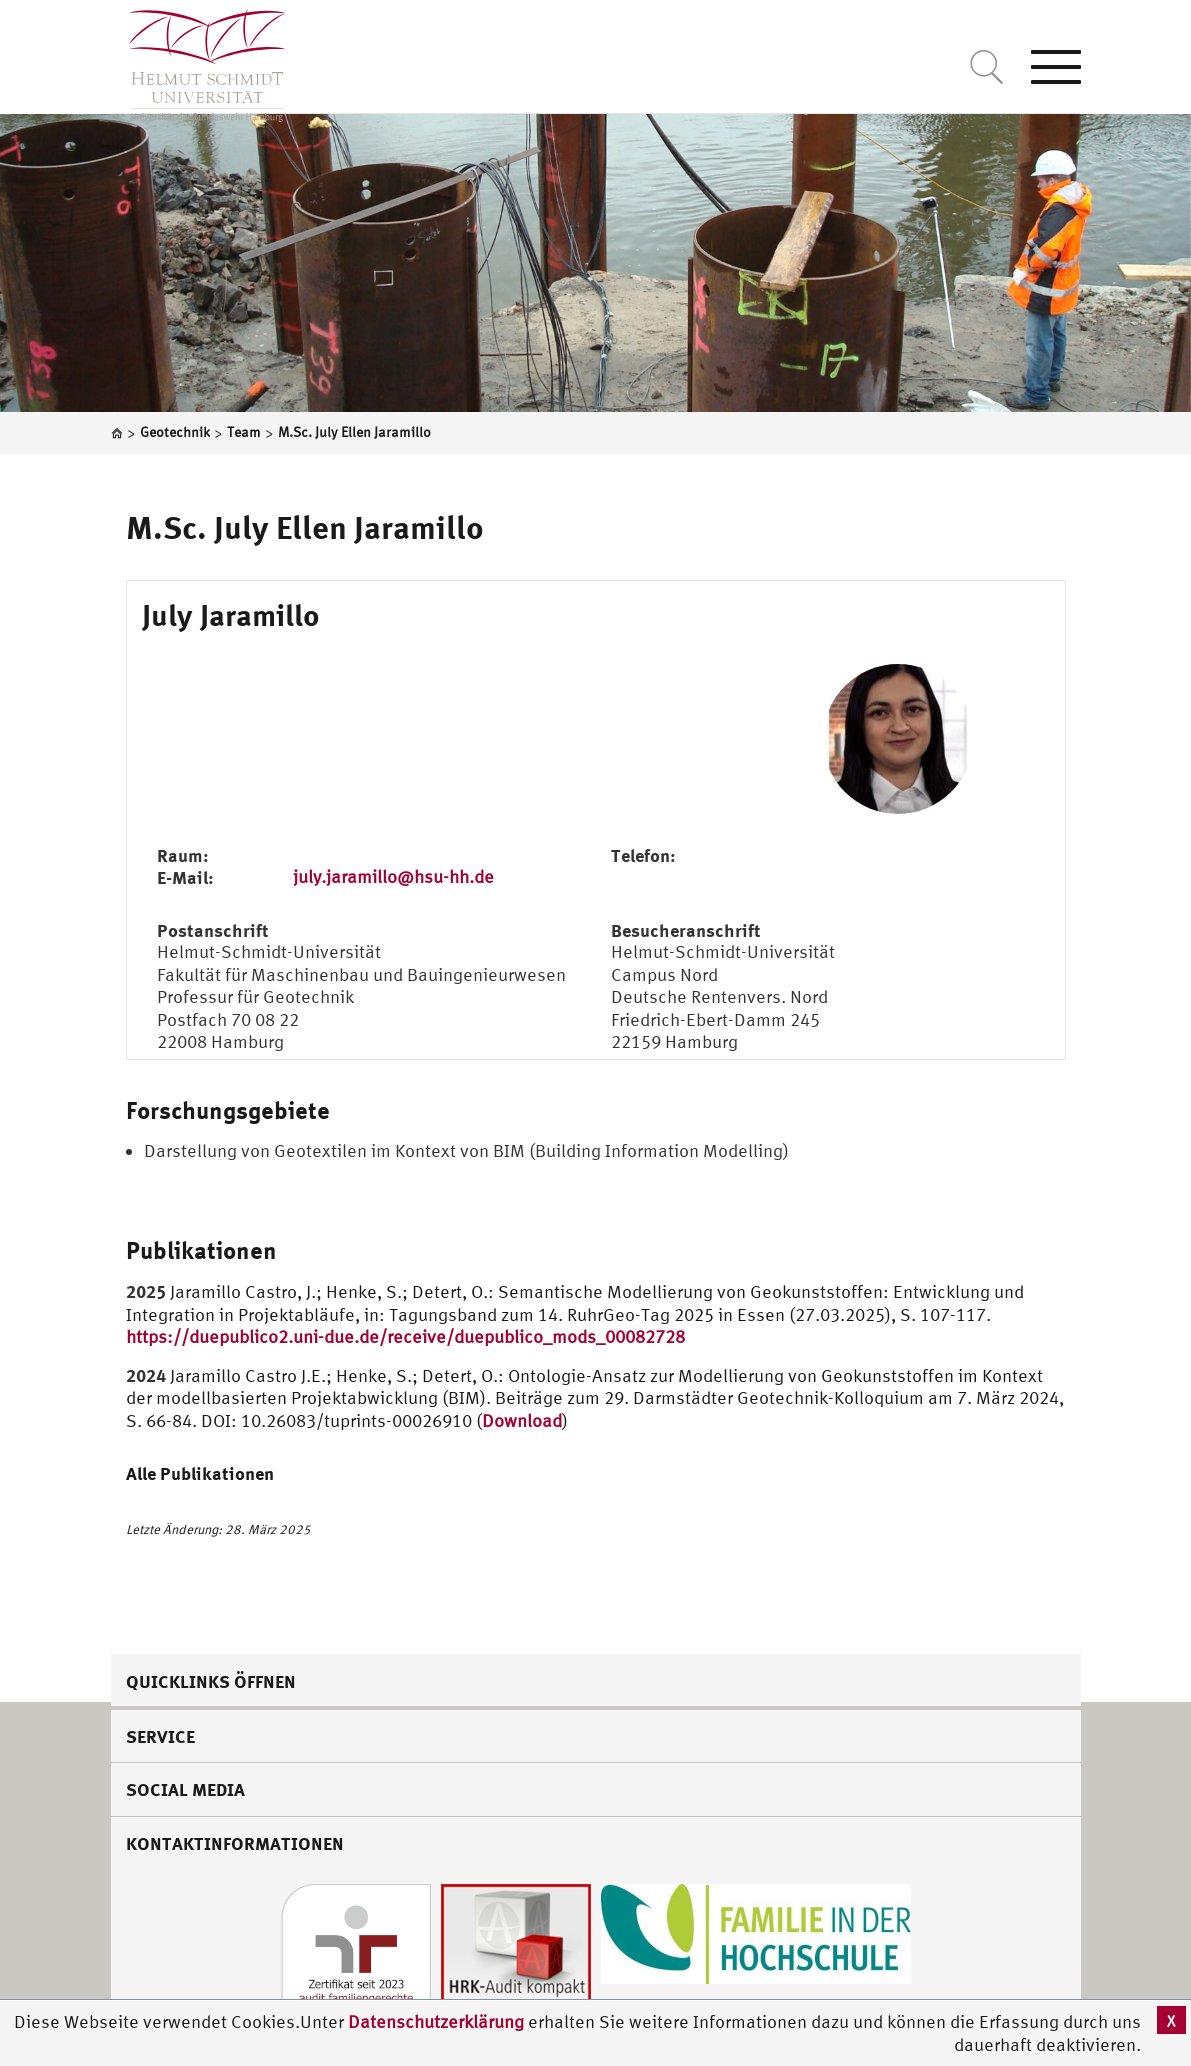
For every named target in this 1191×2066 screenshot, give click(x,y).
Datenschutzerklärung (436, 2021)
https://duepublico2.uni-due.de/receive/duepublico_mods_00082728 (405, 1336)
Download (522, 1420)
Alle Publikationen (200, 1473)
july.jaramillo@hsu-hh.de (393, 876)
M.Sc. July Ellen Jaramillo (305, 527)
